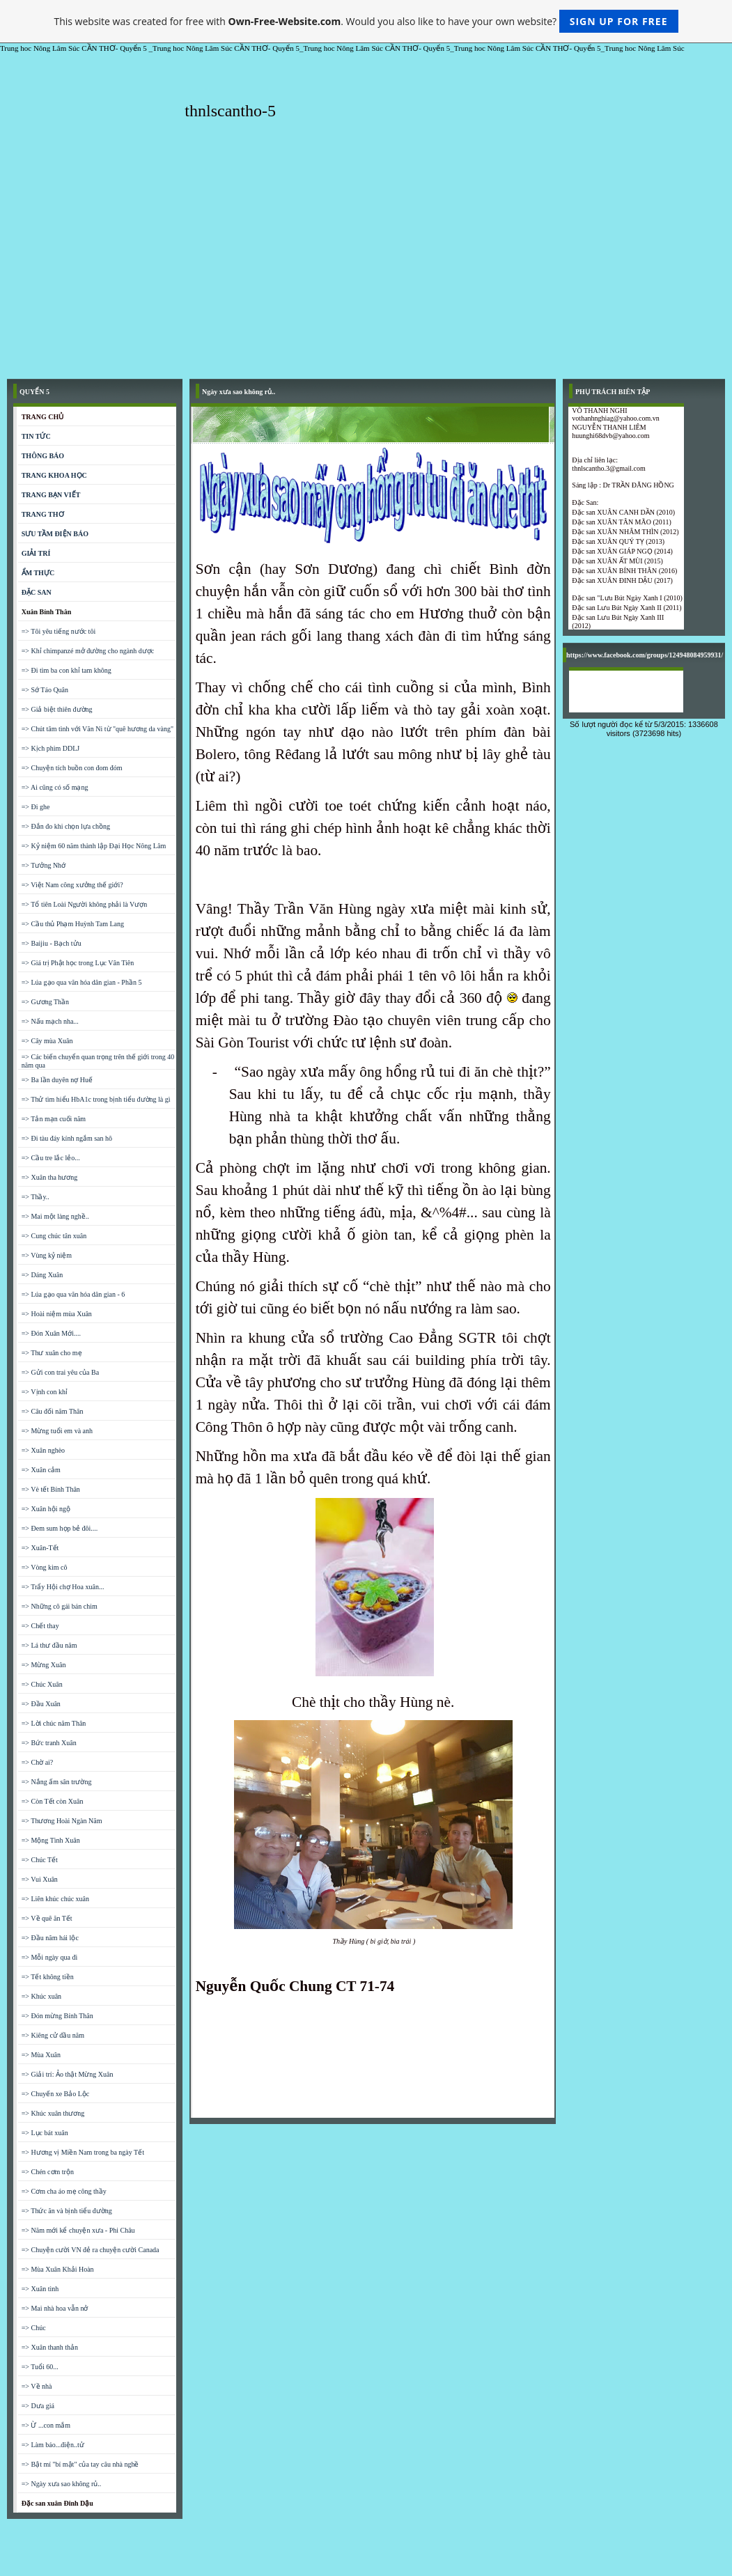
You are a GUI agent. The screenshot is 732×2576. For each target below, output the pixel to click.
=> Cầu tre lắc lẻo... (51, 1158)
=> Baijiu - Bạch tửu (51, 943)
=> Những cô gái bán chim (60, 1606)
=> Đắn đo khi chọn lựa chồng (66, 826)
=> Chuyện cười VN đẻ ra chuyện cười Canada (90, 2250)
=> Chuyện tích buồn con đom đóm (72, 768)
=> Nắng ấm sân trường (57, 1782)
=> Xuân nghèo (43, 1450)
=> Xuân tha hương (50, 1177)
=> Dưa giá (38, 2406)
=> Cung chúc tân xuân (54, 1236)
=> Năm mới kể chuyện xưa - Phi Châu (78, 2230)
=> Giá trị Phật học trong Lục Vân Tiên (78, 963)
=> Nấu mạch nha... (50, 1021)
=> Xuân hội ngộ (46, 1509)
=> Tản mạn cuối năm (54, 1119)
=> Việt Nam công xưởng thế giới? (72, 885)
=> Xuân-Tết (40, 1548)
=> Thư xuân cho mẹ (52, 1353)
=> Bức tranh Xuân (49, 1743)
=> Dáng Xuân (42, 1275)
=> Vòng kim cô (45, 1567)
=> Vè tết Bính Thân (51, 1489)
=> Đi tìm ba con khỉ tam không (66, 670)
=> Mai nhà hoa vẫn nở (55, 2308)
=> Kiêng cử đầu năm (53, 2035)
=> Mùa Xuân (41, 2055)
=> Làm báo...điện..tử (53, 2445)
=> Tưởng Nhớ (43, 865)
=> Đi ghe (36, 807)
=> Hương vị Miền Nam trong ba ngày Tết (83, 2152)
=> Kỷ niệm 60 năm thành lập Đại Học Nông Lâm (94, 846)
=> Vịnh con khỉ (45, 1392)
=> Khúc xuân (41, 1996)
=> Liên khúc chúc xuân (55, 1899)
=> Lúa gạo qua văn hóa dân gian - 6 (73, 1294)
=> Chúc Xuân (42, 1684)
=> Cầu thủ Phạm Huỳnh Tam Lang (73, 924)
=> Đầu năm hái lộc (50, 1938)
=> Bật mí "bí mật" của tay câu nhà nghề (80, 2464)
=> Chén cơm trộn (48, 2172)
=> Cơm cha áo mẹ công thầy (64, 2191)
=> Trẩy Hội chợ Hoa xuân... (63, 1587)
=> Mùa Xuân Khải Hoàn (58, 2269)
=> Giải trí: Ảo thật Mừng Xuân (68, 2074)
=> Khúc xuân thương (53, 2113)
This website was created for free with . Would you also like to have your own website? (366, 21)
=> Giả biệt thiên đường (57, 709)
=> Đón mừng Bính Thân (57, 2016)
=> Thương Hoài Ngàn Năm (62, 1821)
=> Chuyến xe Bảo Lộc (56, 2094)
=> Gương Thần (45, 1002)
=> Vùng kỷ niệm (47, 1255)
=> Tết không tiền (48, 1977)
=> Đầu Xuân (41, 1704)
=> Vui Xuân (40, 1879)
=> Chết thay (40, 1626)
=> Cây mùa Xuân (47, 1041)
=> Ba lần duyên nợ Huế (57, 1080)
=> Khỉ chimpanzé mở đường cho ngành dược (88, 651)
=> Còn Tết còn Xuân (53, 1801)
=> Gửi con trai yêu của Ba (60, 1372)
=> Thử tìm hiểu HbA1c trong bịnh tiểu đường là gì (96, 1099)
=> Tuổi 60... (40, 2367)
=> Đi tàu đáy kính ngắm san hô (67, 1138)
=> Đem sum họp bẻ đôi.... (60, 1528)
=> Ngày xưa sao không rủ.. (62, 2484)
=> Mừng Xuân (44, 1665)
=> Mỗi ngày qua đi (50, 1957)
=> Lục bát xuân (45, 2133)
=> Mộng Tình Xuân (51, 1840)
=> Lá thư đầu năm (49, 1645)
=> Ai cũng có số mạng (55, 787)
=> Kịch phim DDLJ (50, 748)
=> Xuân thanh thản (50, 2347)
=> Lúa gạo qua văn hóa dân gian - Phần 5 (82, 982)
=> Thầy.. (35, 1197)
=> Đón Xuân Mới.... (51, 1333)
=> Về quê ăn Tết (47, 1918)
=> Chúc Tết (40, 1860)
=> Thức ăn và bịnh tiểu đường (67, 2211)
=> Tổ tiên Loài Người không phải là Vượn (85, 904)
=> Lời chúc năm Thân (54, 1723)
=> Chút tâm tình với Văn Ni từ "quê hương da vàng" (97, 729)
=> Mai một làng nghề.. (55, 1216)
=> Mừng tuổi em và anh (57, 1431)
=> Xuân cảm (41, 1470)
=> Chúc (34, 2328)
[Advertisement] (366, 267)
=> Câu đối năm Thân (53, 1411)
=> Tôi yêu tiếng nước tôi (58, 631)
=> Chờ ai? (38, 1762)
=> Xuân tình (40, 2289)
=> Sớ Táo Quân (45, 690)
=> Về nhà (37, 2386)
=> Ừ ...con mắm (46, 2425)
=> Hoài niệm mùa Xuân (57, 1314)
